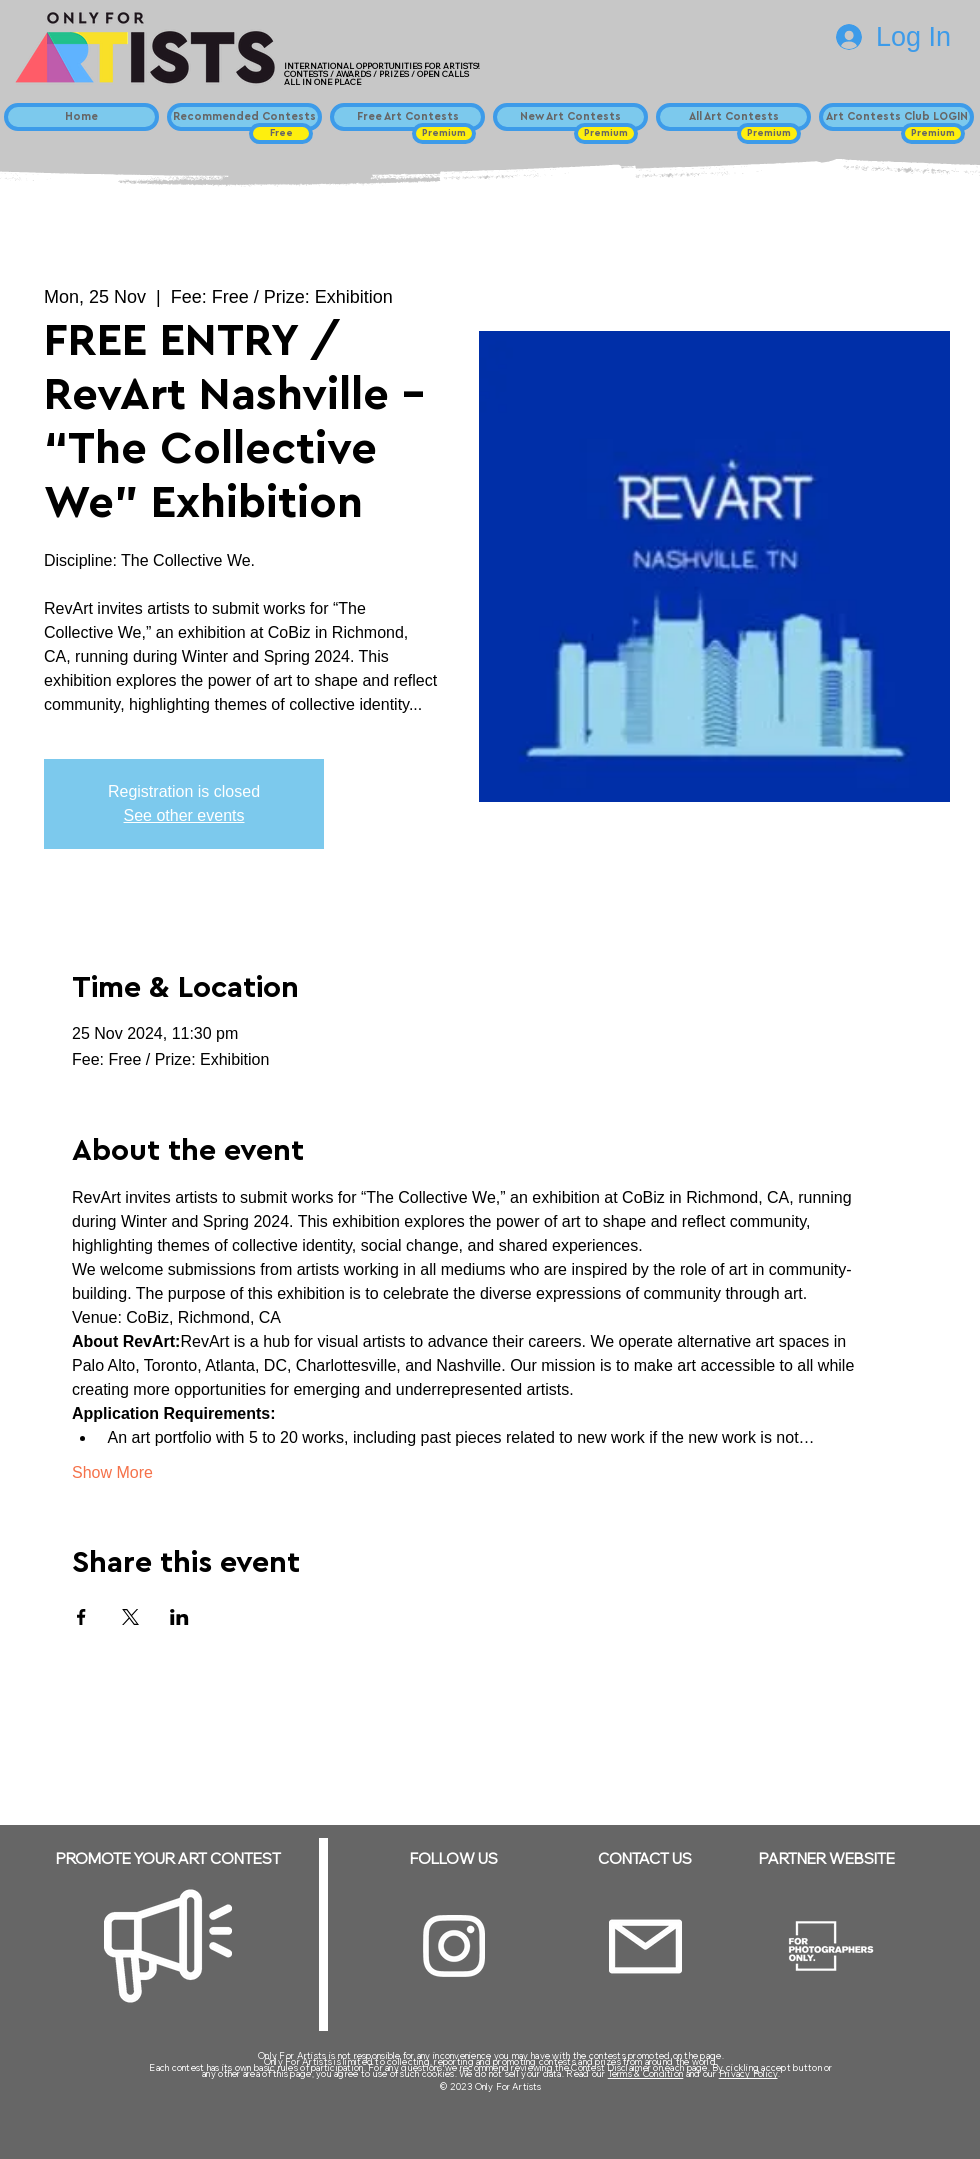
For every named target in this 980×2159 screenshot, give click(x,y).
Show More (112, 1472)
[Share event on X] (130, 1617)
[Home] (81, 117)
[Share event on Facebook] (81, 1617)
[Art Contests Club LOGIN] (896, 117)
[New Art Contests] (570, 117)
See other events (184, 815)
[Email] (645, 1946)
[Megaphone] (168, 1946)
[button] (281, 133)
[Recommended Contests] (244, 117)
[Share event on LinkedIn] (179, 1617)
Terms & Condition (646, 2073)
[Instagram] (454, 1946)
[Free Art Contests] (407, 117)
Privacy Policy (748, 2073)
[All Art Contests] (733, 117)
